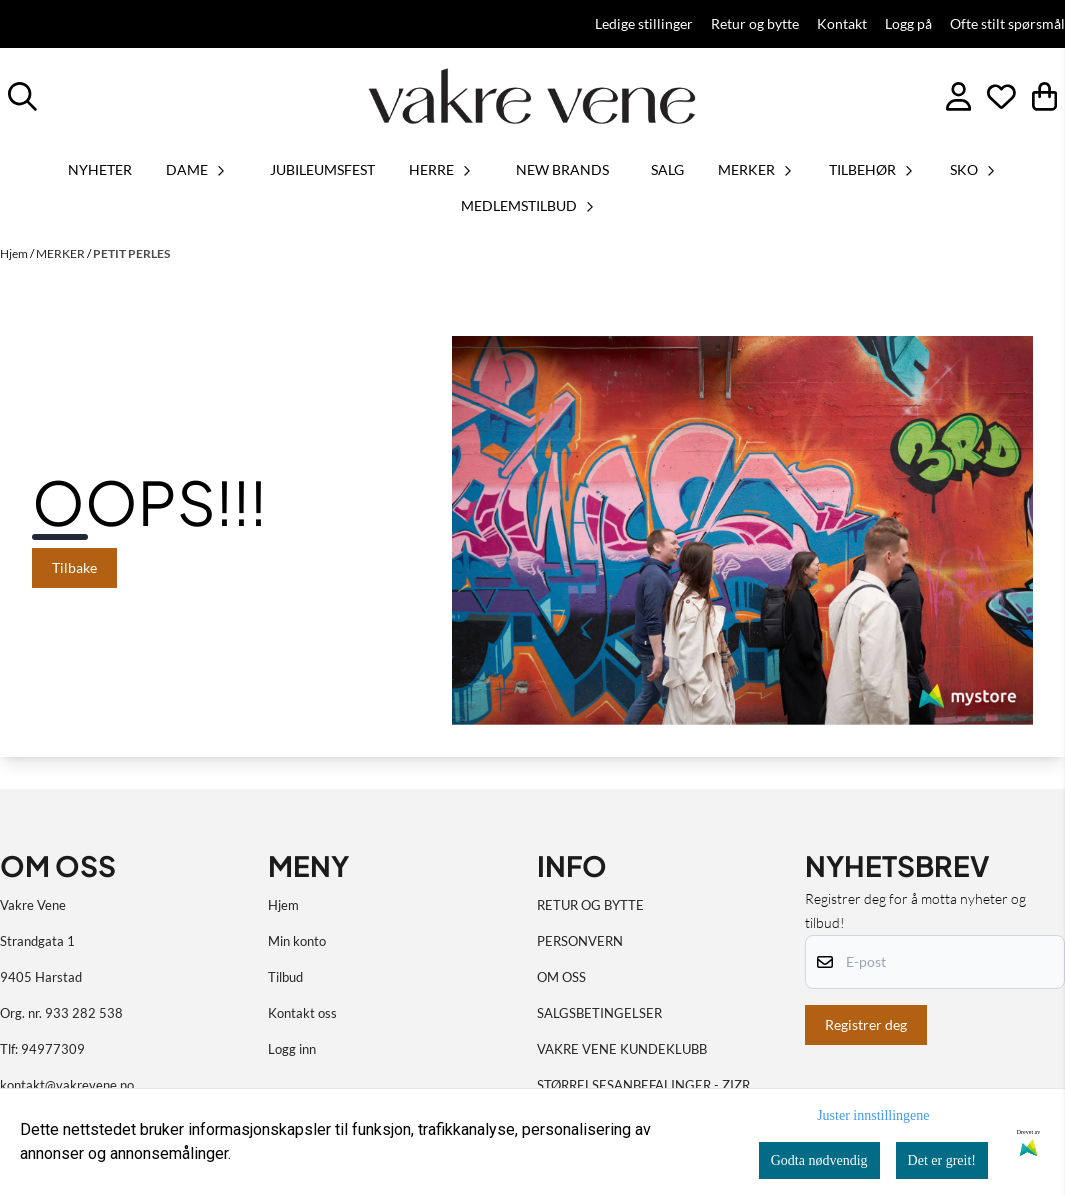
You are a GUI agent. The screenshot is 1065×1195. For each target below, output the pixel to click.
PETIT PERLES (131, 253)
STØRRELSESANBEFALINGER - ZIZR (643, 1085)
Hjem (15, 253)
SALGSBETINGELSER (599, 1013)
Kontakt (842, 24)
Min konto (297, 941)
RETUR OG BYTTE (590, 905)
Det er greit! (942, 1160)
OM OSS (561, 977)
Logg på (908, 24)
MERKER (61, 253)
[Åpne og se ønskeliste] (1001, 96)
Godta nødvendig (819, 1160)
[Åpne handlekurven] (1044, 96)
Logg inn (292, 1049)
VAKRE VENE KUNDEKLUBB (622, 1049)
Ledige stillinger (644, 24)
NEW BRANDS (562, 169)
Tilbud (285, 977)
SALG (667, 169)
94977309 (53, 1049)
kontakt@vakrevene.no (67, 1085)
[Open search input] (22, 96)
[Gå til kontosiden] (958, 96)
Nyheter (100, 169)
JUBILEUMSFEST (322, 169)
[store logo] (532, 96)
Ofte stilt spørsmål (1007, 24)
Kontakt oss (302, 1013)
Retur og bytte (755, 24)
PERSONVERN (580, 941)
